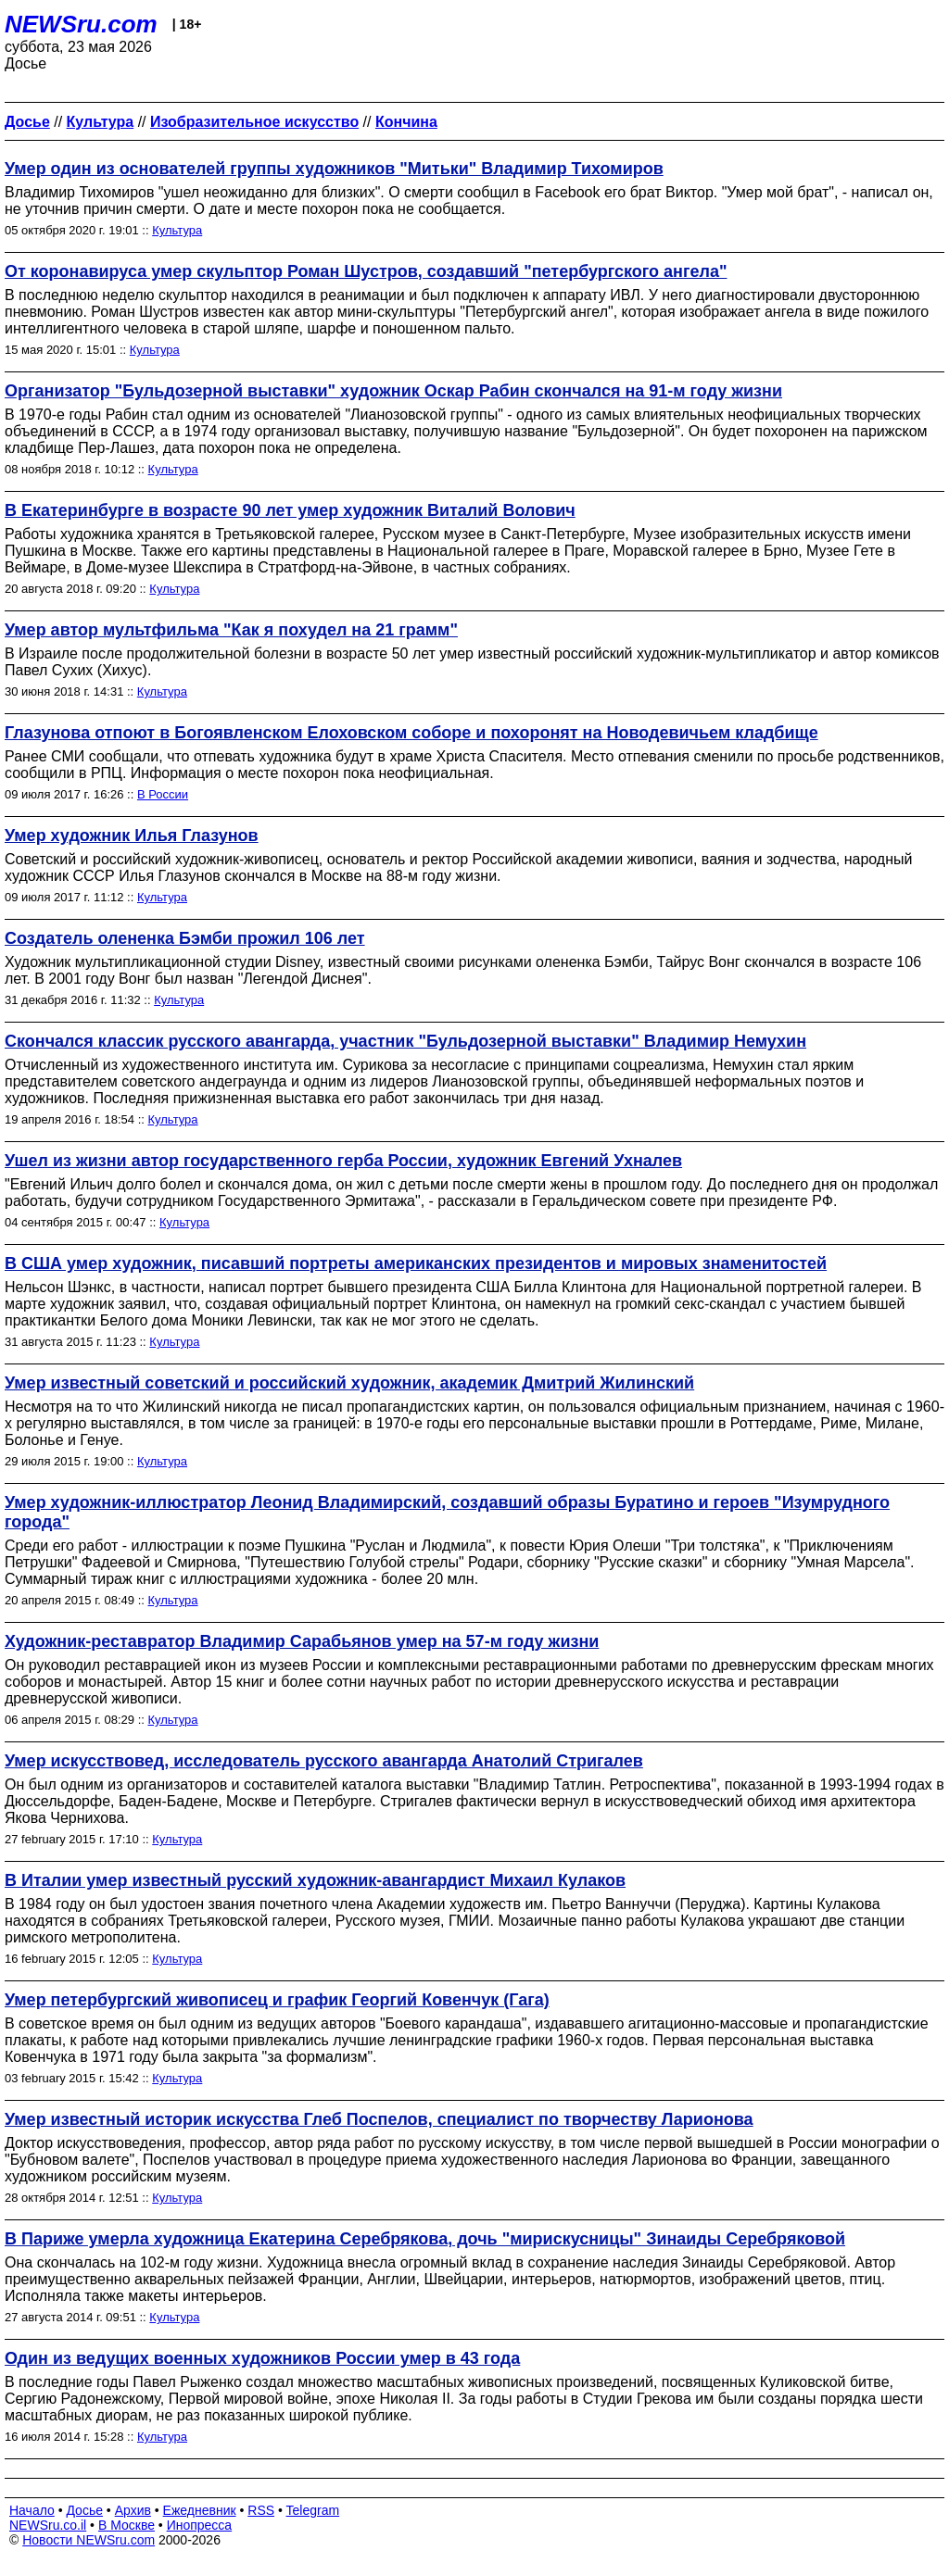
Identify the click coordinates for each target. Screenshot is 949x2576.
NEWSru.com (81, 24)
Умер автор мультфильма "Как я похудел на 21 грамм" (231, 630)
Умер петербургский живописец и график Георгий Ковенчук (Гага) (277, 2000)
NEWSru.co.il (47, 2525)
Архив (133, 2510)
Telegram (313, 2510)
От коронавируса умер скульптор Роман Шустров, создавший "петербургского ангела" (366, 271)
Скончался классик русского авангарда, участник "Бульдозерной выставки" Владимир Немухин (405, 1041)
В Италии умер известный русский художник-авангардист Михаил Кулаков (315, 1880)
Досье (84, 2510)
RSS (260, 2510)
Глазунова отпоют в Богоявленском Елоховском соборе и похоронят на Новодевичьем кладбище (411, 732)
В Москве (126, 2525)
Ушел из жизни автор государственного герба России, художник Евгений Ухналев (343, 1160)
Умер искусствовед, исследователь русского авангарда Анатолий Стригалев (324, 1761)
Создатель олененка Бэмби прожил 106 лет (185, 938)
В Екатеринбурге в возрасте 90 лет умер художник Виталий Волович (290, 510)
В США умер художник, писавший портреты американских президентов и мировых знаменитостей (416, 1263)
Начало (32, 2510)
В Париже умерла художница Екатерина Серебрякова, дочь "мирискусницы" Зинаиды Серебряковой (425, 2239)
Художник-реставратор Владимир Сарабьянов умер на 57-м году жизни (302, 1641)
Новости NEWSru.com (88, 2539)
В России (162, 794)
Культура (177, 230)
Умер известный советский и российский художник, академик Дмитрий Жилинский (349, 1383)
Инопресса (200, 2525)
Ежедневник (199, 2510)
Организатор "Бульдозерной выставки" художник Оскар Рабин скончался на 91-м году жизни (393, 391)
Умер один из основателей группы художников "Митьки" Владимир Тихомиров (334, 168)
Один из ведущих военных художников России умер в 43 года (262, 2358)
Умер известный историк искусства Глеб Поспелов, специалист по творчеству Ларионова (379, 2119)
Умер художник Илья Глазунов (132, 835)
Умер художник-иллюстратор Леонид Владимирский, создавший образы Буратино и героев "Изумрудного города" (447, 1512)
